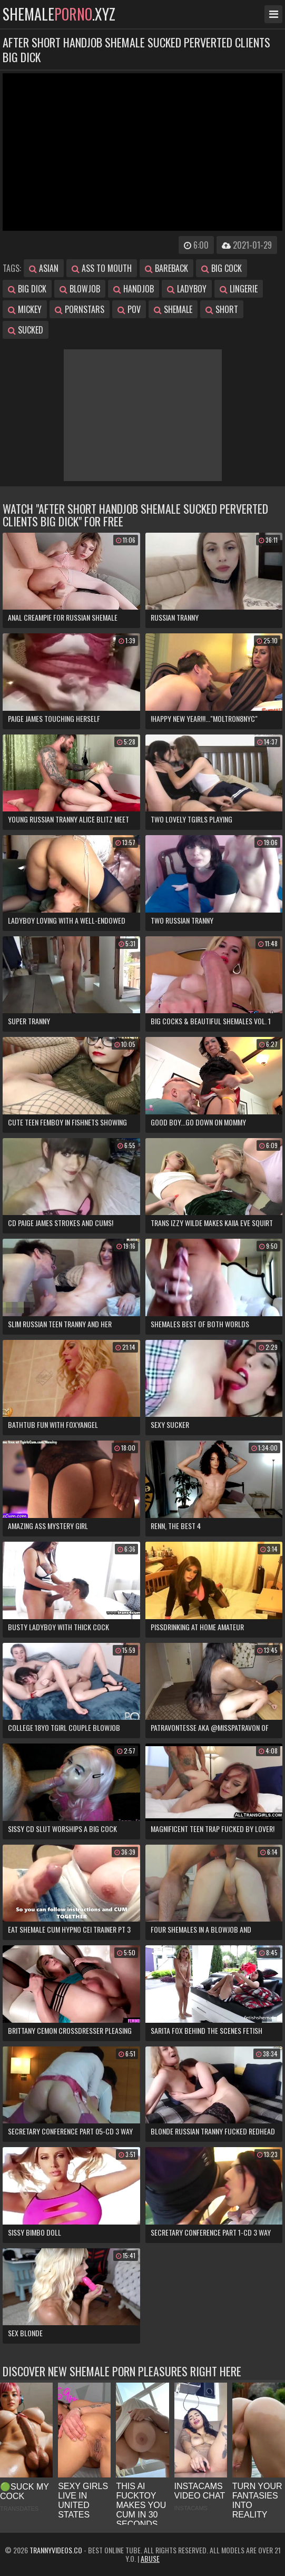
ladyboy (187, 288)
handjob (133, 288)
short (221, 309)
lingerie (239, 288)
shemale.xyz (59, 14)
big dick (27, 288)
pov (129, 309)
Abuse (150, 2558)
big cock (221, 268)
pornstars (79, 309)
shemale (173, 309)
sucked (25, 330)
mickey (25, 309)
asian (43, 268)
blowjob (80, 288)
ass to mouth (102, 268)
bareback (166, 268)
